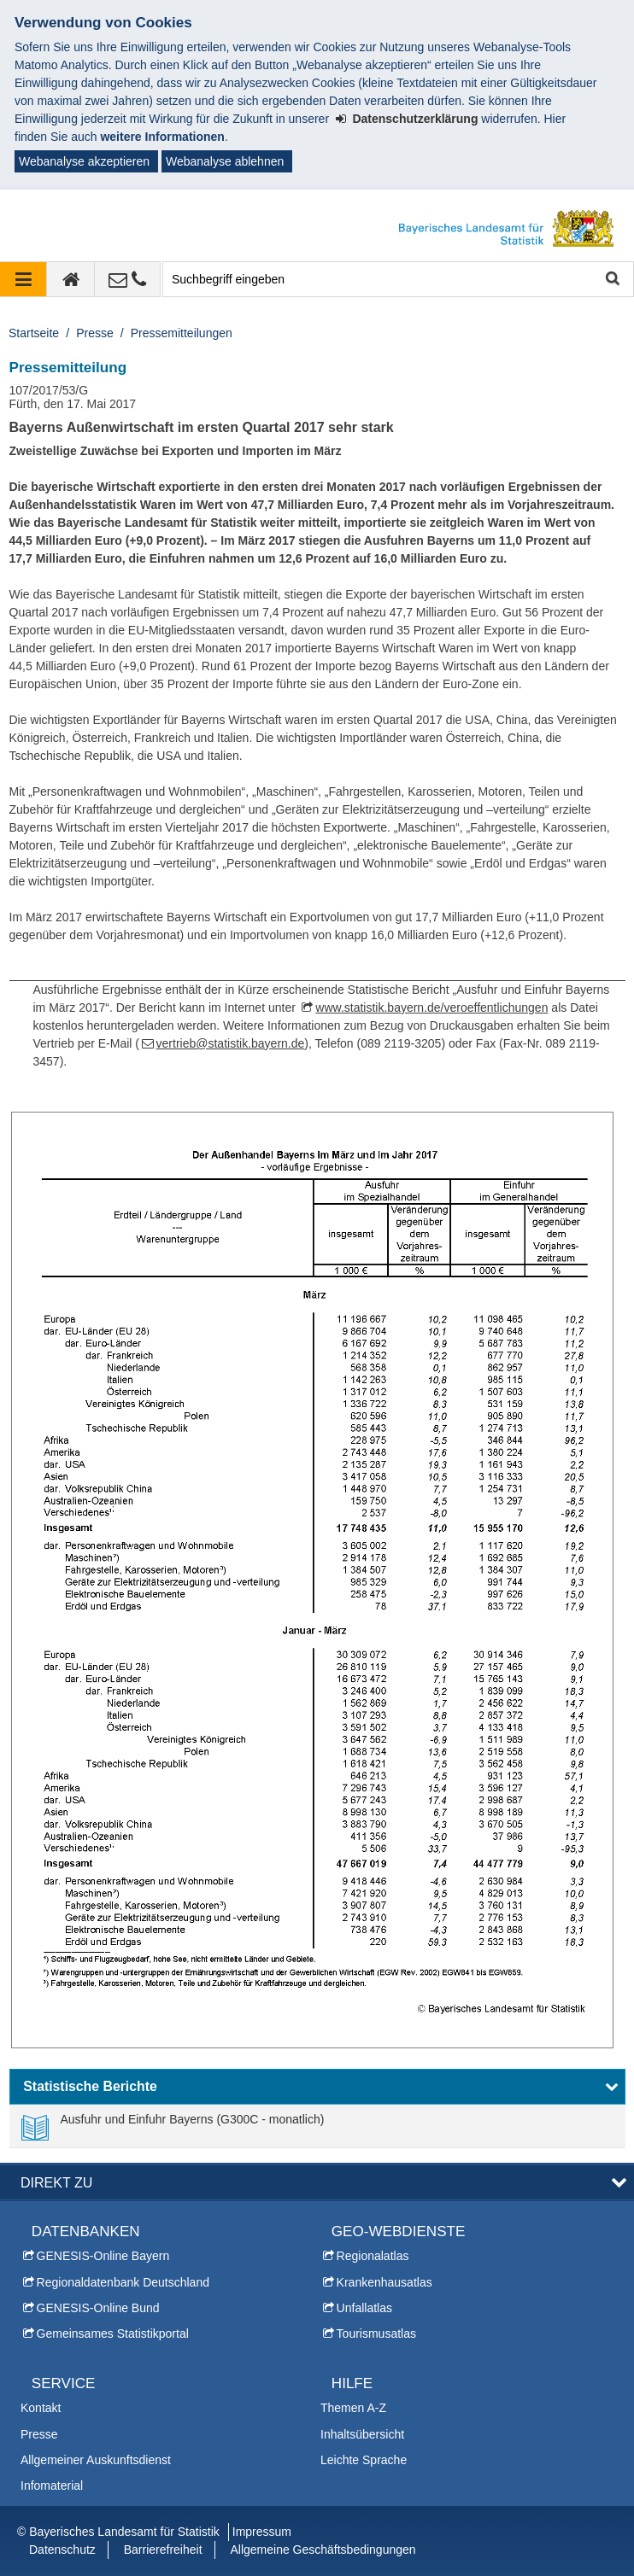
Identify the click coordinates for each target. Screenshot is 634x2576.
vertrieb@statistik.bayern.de (230, 1043)
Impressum (261, 2531)
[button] (317, 2087)
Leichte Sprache (363, 2460)
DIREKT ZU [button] (56, 2182)
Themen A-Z (353, 2408)
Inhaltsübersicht (362, 2434)
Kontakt (41, 2408)
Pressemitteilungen (181, 333)
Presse (95, 333)
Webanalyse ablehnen (225, 161)
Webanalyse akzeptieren (84, 161)
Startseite (34, 333)
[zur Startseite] (71, 279)
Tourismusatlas (376, 2333)
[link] (173, 2126)
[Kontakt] (128, 279)
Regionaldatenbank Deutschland (123, 2282)
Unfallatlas (364, 2308)
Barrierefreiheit (163, 2549)
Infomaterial (52, 2485)
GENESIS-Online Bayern (103, 2256)
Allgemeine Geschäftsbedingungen (322, 2549)
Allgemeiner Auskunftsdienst (96, 2460)
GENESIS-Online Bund (98, 2308)
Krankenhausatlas (384, 2282)
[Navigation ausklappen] (23, 279)
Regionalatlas (373, 2256)
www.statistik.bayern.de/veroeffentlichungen (431, 1007)
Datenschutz (62, 2549)
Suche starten (611, 279)
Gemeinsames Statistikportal (113, 2333)
